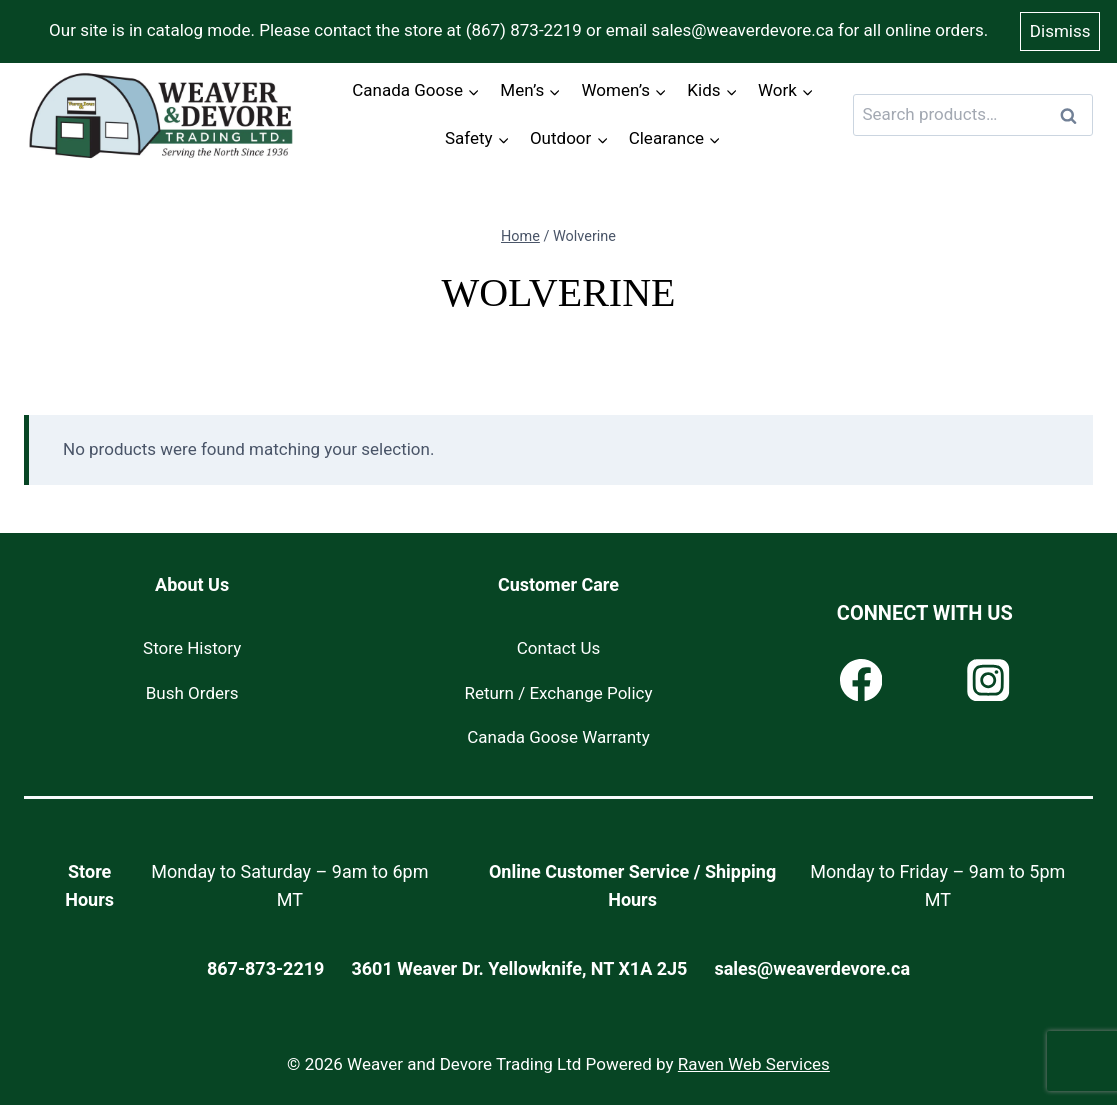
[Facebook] (861, 680)
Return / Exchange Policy (558, 693)
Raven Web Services (754, 1064)
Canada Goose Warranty (558, 737)
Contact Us (558, 648)
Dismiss (1060, 31)
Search (1074, 115)
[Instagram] (988, 680)
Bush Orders (192, 693)
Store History (192, 648)
